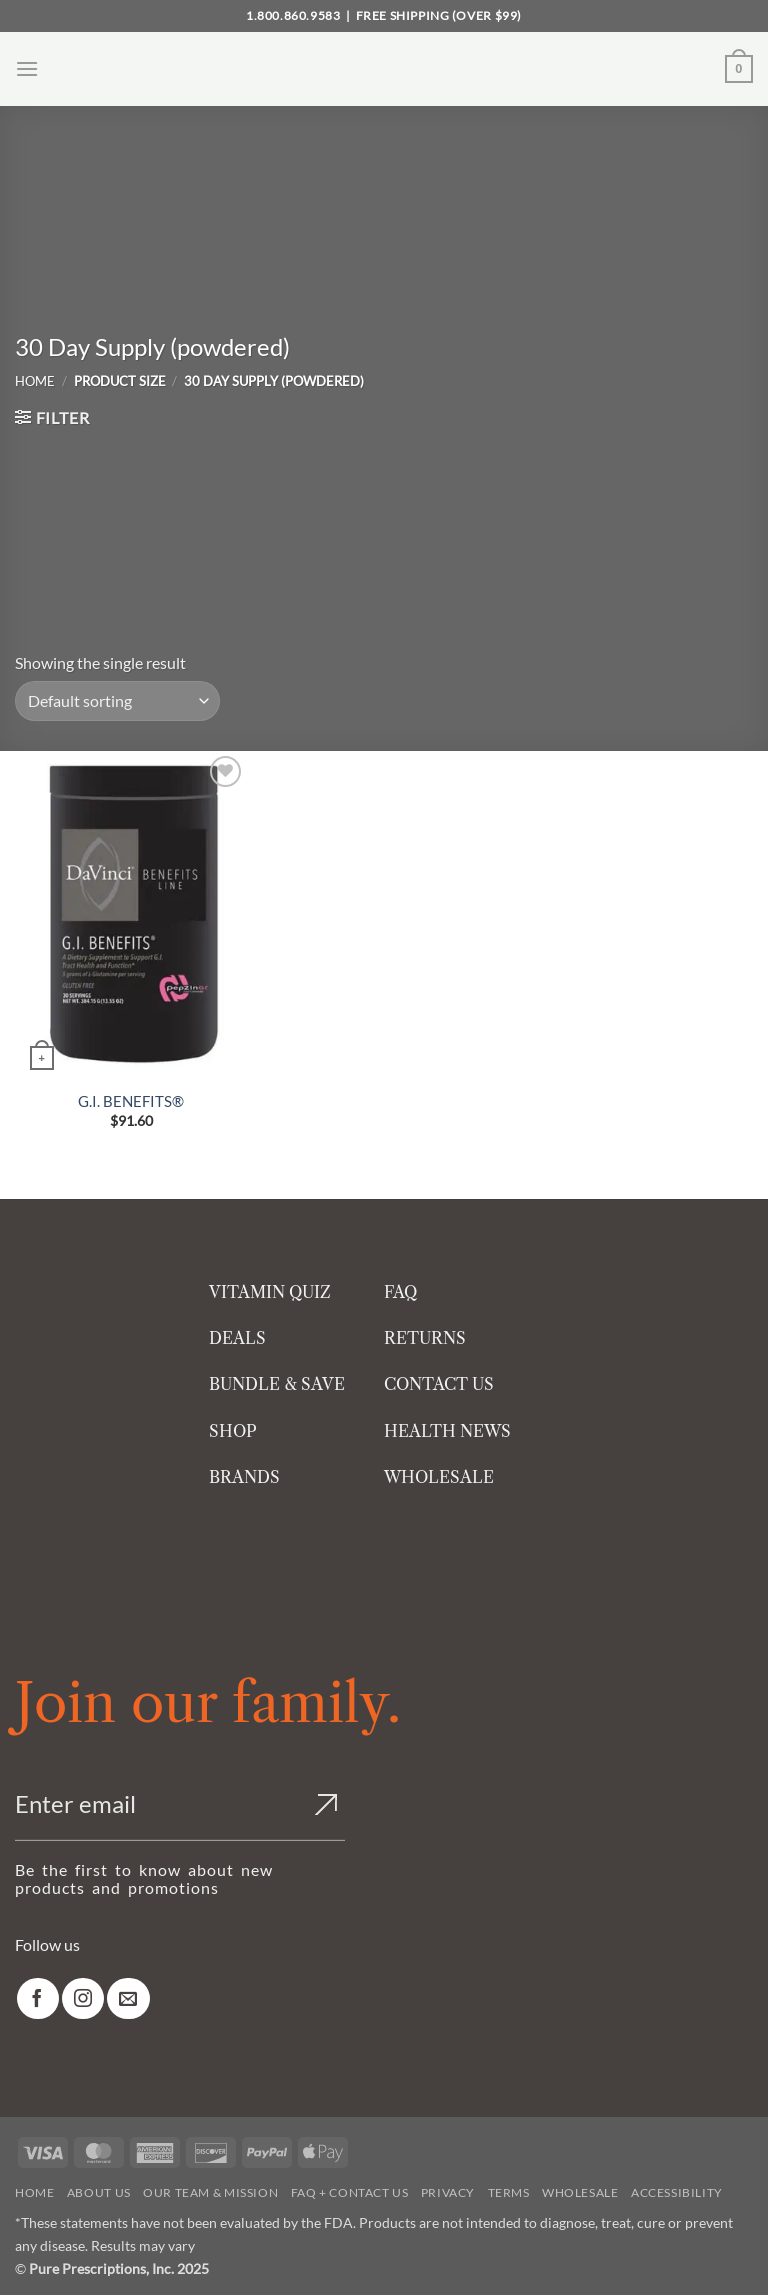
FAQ (400, 1292)
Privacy (448, 2192)
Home (35, 381)
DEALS (237, 1338)
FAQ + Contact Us (350, 2192)
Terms (509, 2192)
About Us (99, 2192)
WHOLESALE (439, 1477)
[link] (38, 1998)
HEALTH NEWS (447, 1431)
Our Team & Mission (210, 2192)
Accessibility (677, 2192)
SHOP (233, 1431)
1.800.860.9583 (293, 15)
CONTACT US (439, 1384)
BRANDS (244, 1477)
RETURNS (425, 1338)
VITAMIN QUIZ (270, 1292)
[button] (27, 68)
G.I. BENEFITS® (131, 1101)
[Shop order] (117, 701)
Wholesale (580, 2192)
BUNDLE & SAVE (277, 1384)
